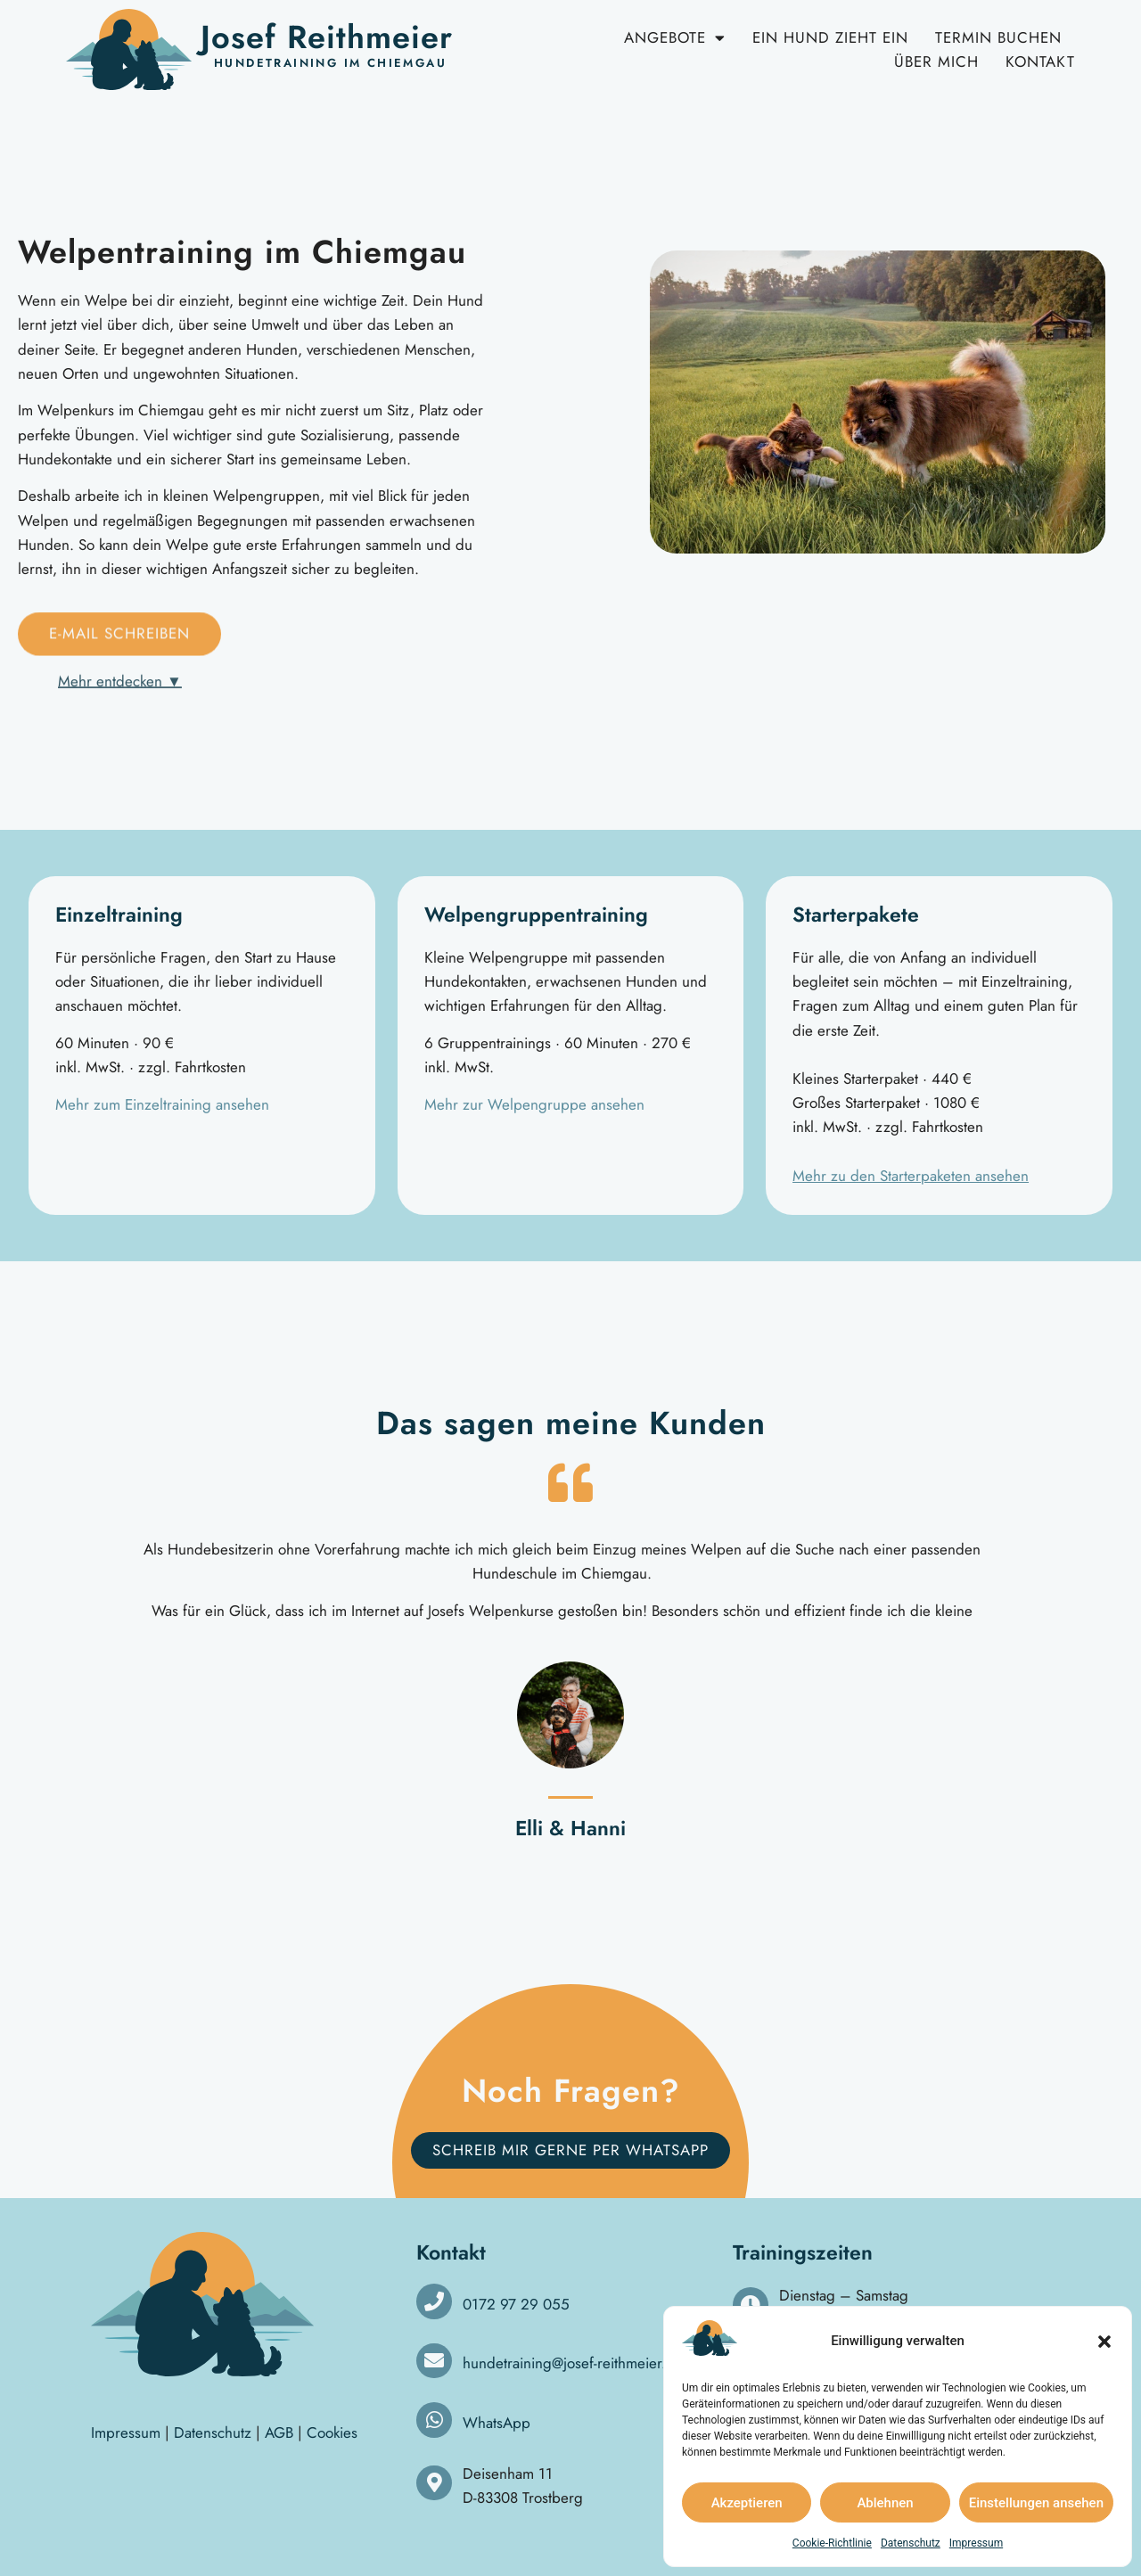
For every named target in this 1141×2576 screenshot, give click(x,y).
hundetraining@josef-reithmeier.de (573, 2363)
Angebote (675, 38)
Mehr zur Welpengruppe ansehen (534, 1104)
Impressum (976, 2543)
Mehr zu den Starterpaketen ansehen (910, 1175)
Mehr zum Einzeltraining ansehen (162, 1104)
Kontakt (1040, 61)
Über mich (936, 61)
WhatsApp (496, 2422)
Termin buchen (998, 37)
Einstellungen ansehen (1036, 2503)
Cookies (332, 2432)
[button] (1104, 2341)
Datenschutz (910, 2543)
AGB (279, 2432)
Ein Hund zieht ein (830, 37)
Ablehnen (885, 2503)
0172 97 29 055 (516, 2304)
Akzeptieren (747, 2503)
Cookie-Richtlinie (832, 2543)
